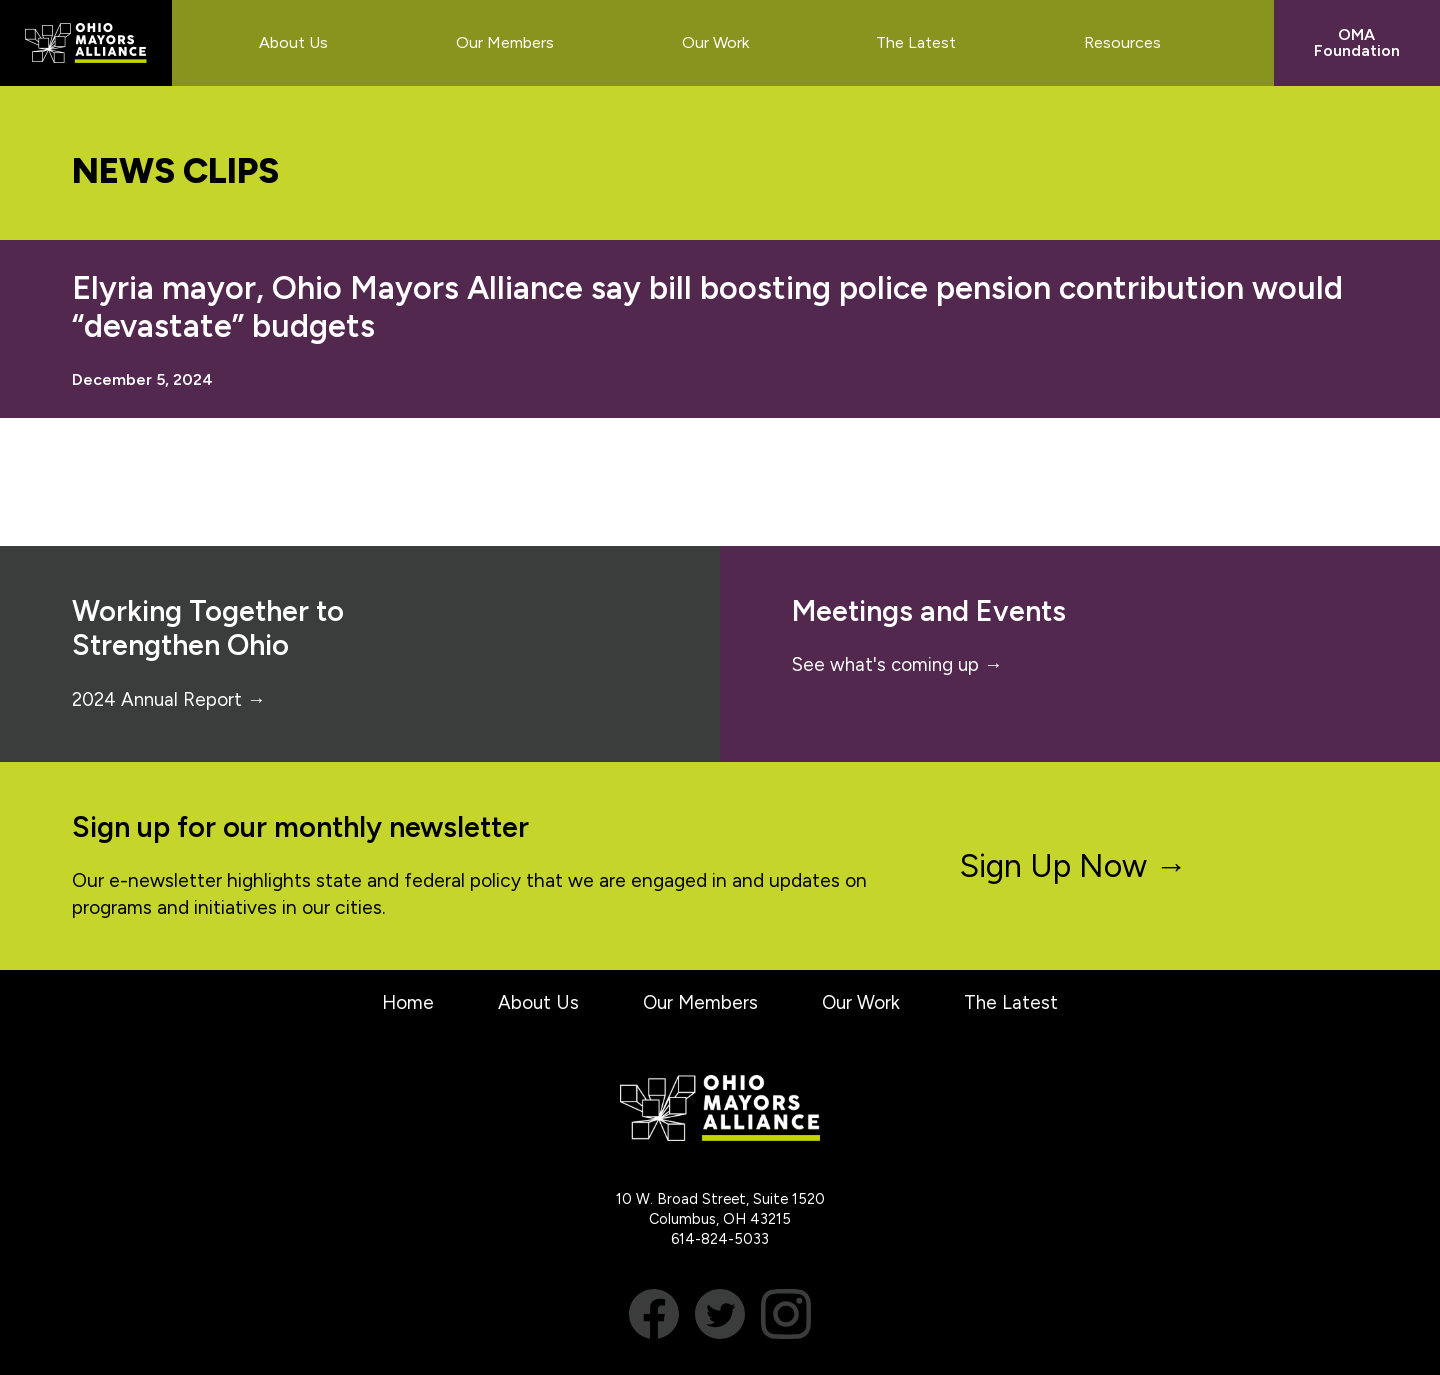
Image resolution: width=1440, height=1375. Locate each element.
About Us (536, 1002)
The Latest (1014, 1002)
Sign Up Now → (1073, 866)
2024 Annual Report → (171, 699)
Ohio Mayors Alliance (86, 43)
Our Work (862, 1002)
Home (404, 1002)
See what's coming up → (899, 664)
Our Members (699, 1002)
